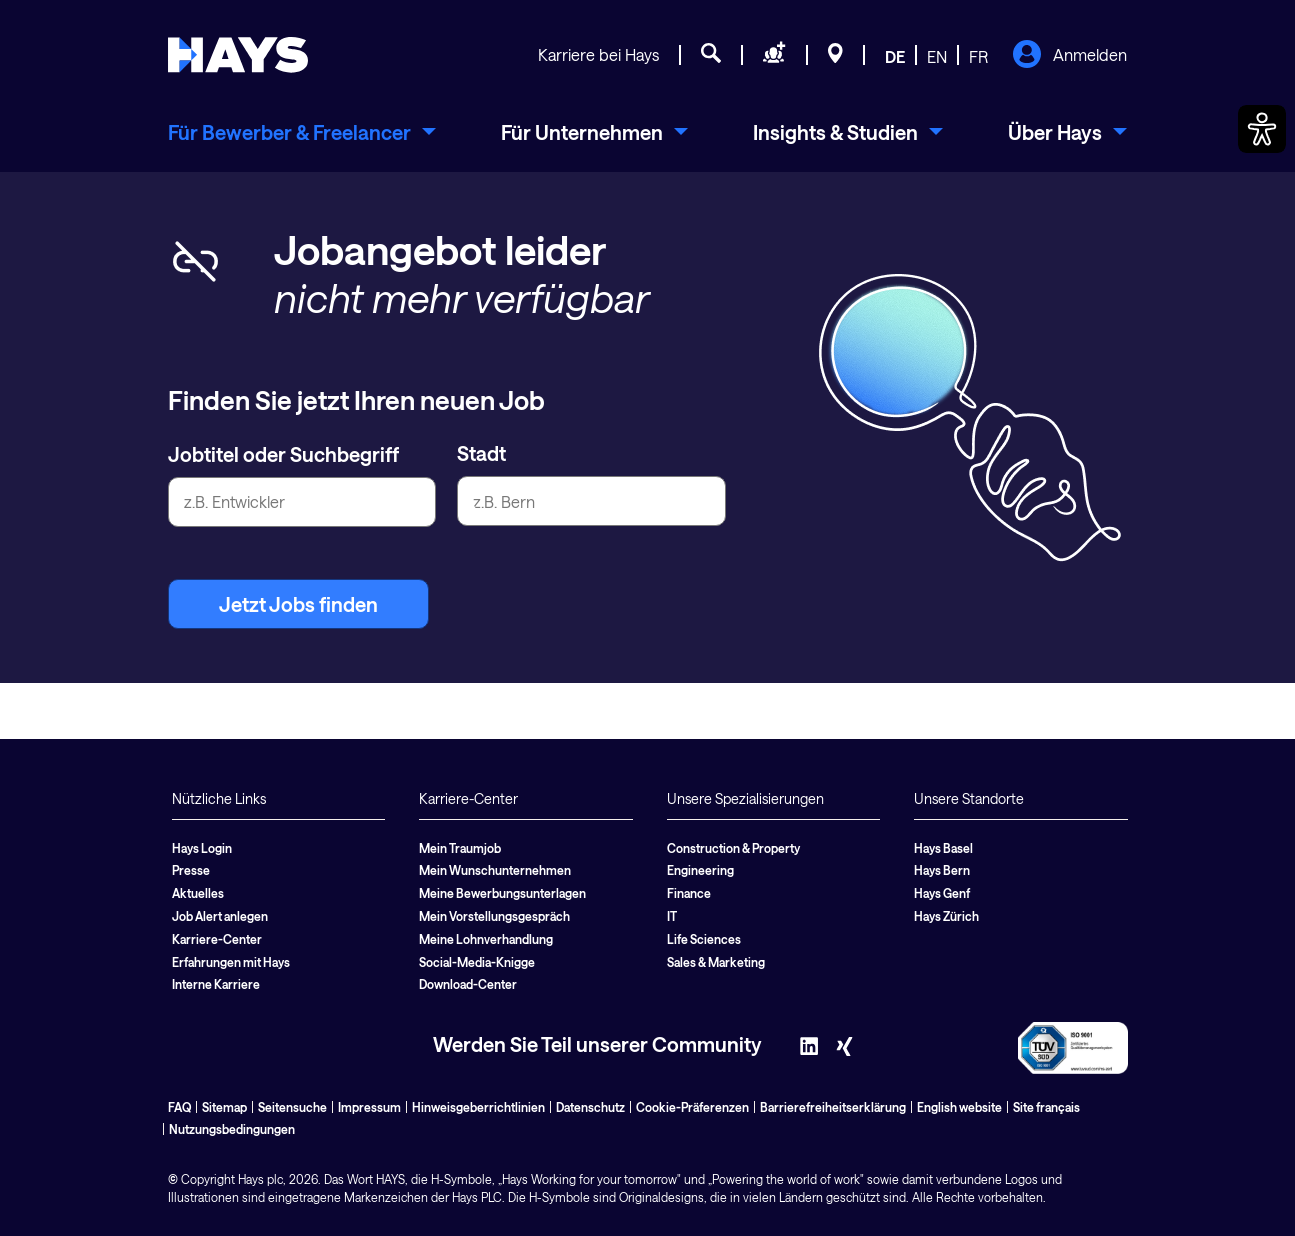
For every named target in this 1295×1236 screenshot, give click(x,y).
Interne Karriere (216, 984)
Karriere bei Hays (598, 54)
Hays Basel (943, 848)
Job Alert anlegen (220, 916)
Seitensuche (292, 1107)
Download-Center (468, 984)
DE (895, 56)
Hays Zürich (946, 916)
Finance (689, 893)
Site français (1046, 1107)
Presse (191, 870)
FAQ (179, 1107)
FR (978, 56)
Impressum (369, 1107)
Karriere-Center (217, 939)
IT (672, 916)
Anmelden (1069, 56)
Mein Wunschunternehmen (495, 870)
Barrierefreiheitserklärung (833, 1107)
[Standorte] (835, 56)
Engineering (700, 870)
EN (937, 56)
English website (959, 1107)
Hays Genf (942, 893)
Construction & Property (733, 848)
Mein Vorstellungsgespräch (494, 916)
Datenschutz (590, 1107)
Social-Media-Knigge (477, 962)
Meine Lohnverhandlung (486, 939)
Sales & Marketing (716, 962)
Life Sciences (704, 939)
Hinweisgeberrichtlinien (478, 1107)
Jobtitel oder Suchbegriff (283, 454)
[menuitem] (302, 132)
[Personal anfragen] (774, 56)
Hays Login (202, 848)
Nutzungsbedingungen (232, 1129)
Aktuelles (198, 893)
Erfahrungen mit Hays (231, 962)
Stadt (481, 453)
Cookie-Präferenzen (692, 1107)
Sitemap (224, 1107)
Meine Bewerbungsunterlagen (502, 893)
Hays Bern (942, 870)
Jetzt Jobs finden (298, 604)
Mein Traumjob (460, 848)
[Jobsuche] (711, 56)
